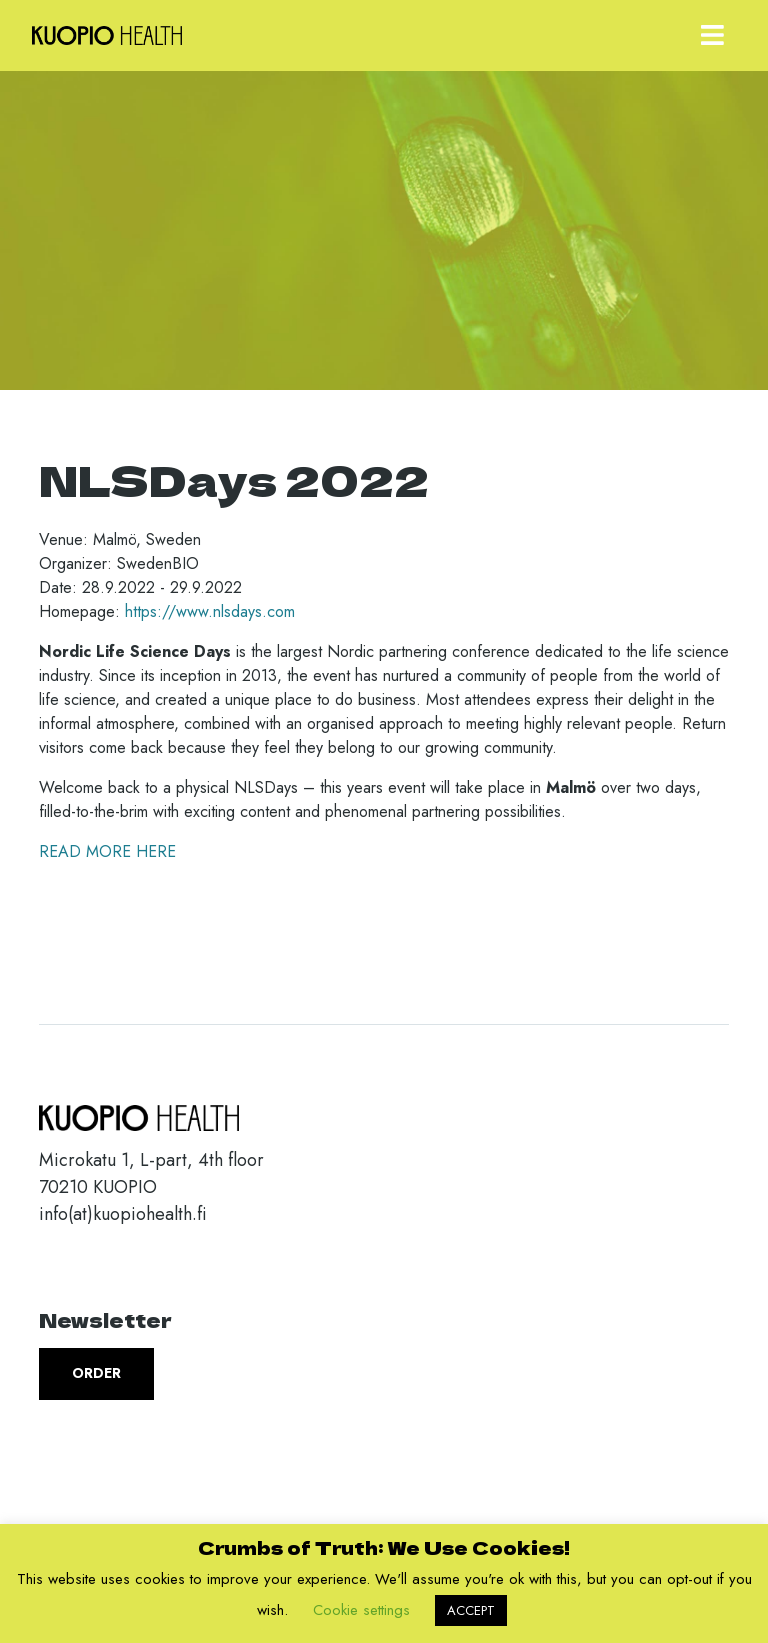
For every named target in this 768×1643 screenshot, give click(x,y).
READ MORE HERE (107, 851)
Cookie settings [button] (361, 1610)
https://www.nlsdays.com (210, 611)
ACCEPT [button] (471, 1610)
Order (96, 1373)
